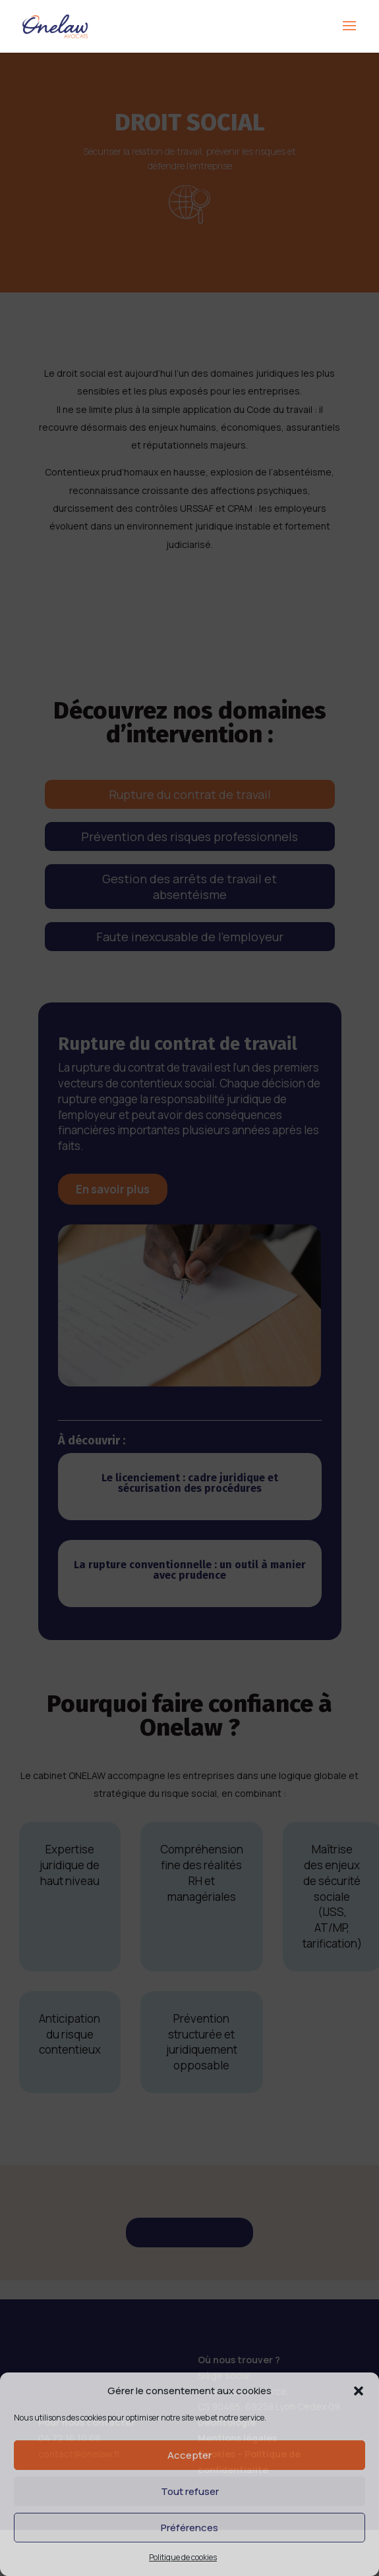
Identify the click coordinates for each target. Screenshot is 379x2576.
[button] (358, 2391)
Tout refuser (190, 2491)
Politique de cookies (183, 2557)
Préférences (189, 2528)
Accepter (189, 2455)
